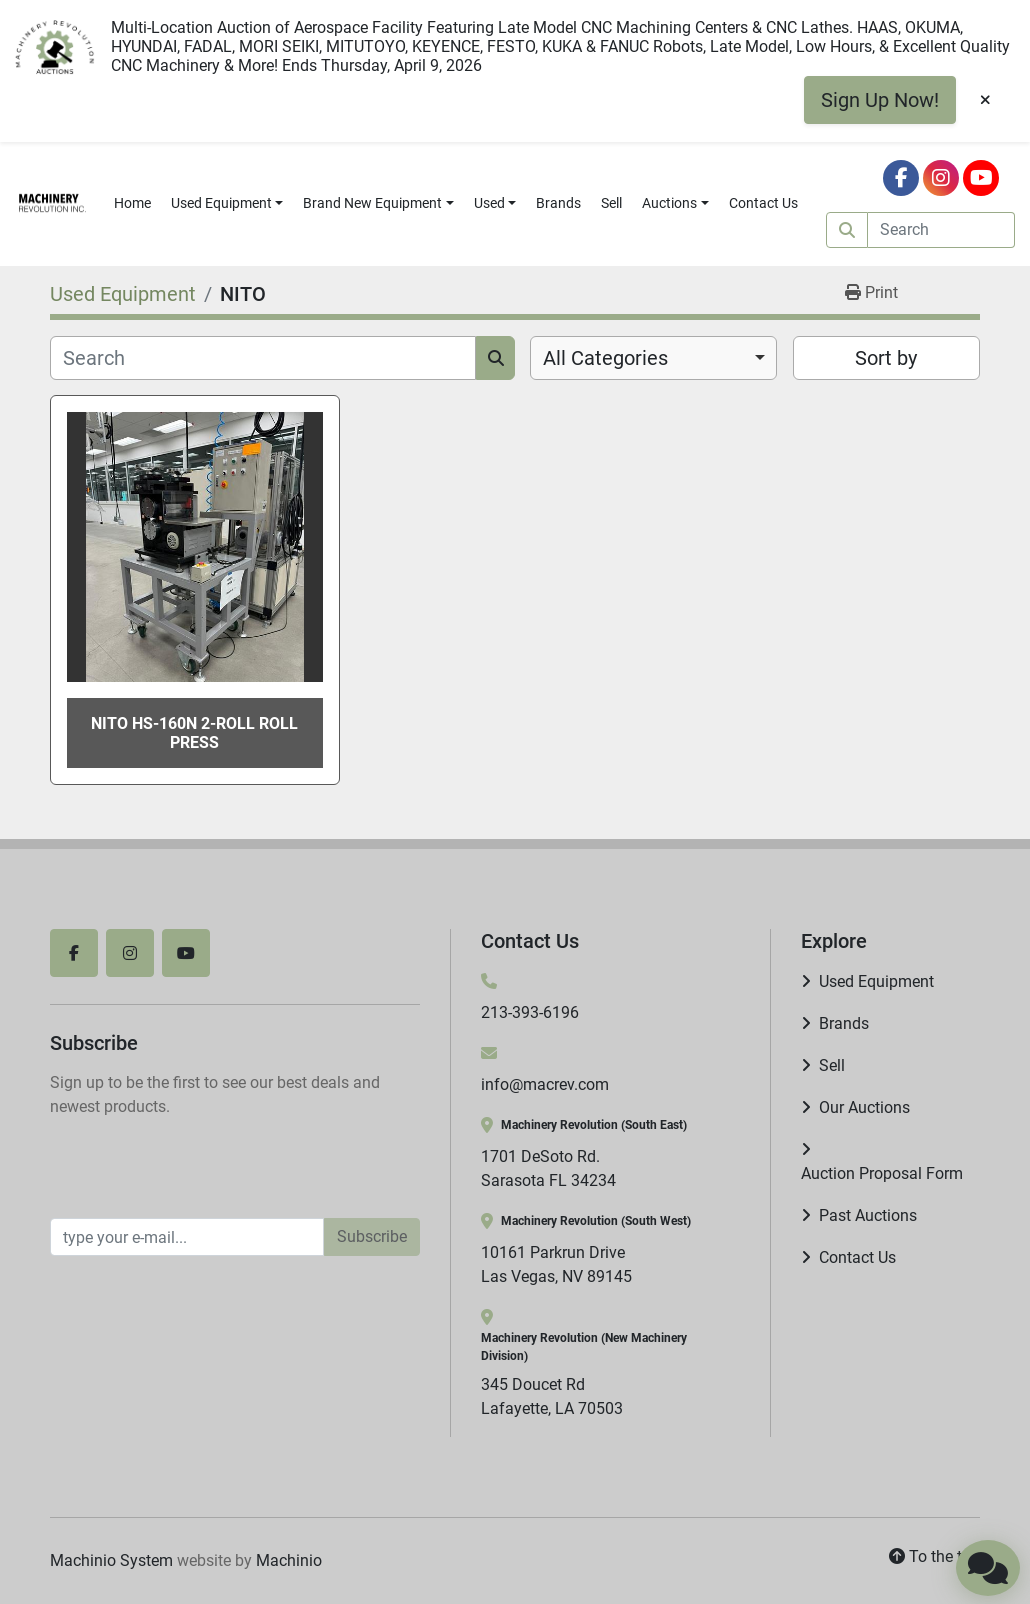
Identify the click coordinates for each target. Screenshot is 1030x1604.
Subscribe (372, 1236)
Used (489, 203)
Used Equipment (221, 203)
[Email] (187, 1237)
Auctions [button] (669, 203)
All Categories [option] (605, 358)
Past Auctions (868, 1215)
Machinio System (111, 1560)
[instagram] (941, 178)
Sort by (886, 358)
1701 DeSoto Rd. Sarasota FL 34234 (548, 1168)
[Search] (941, 230)
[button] (227, 203)
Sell (611, 203)
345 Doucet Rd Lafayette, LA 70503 (552, 1396)
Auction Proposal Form (882, 1173)
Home (132, 203)
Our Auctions (864, 1107)
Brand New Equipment (372, 203)
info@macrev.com (545, 1084)
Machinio (289, 1560)
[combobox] (653, 358)
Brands (558, 203)
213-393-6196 (530, 1012)
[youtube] (981, 178)
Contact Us (763, 203)
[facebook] (901, 178)
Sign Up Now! (880, 100)
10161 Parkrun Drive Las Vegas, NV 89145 (556, 1264)
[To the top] (934, 1557)
